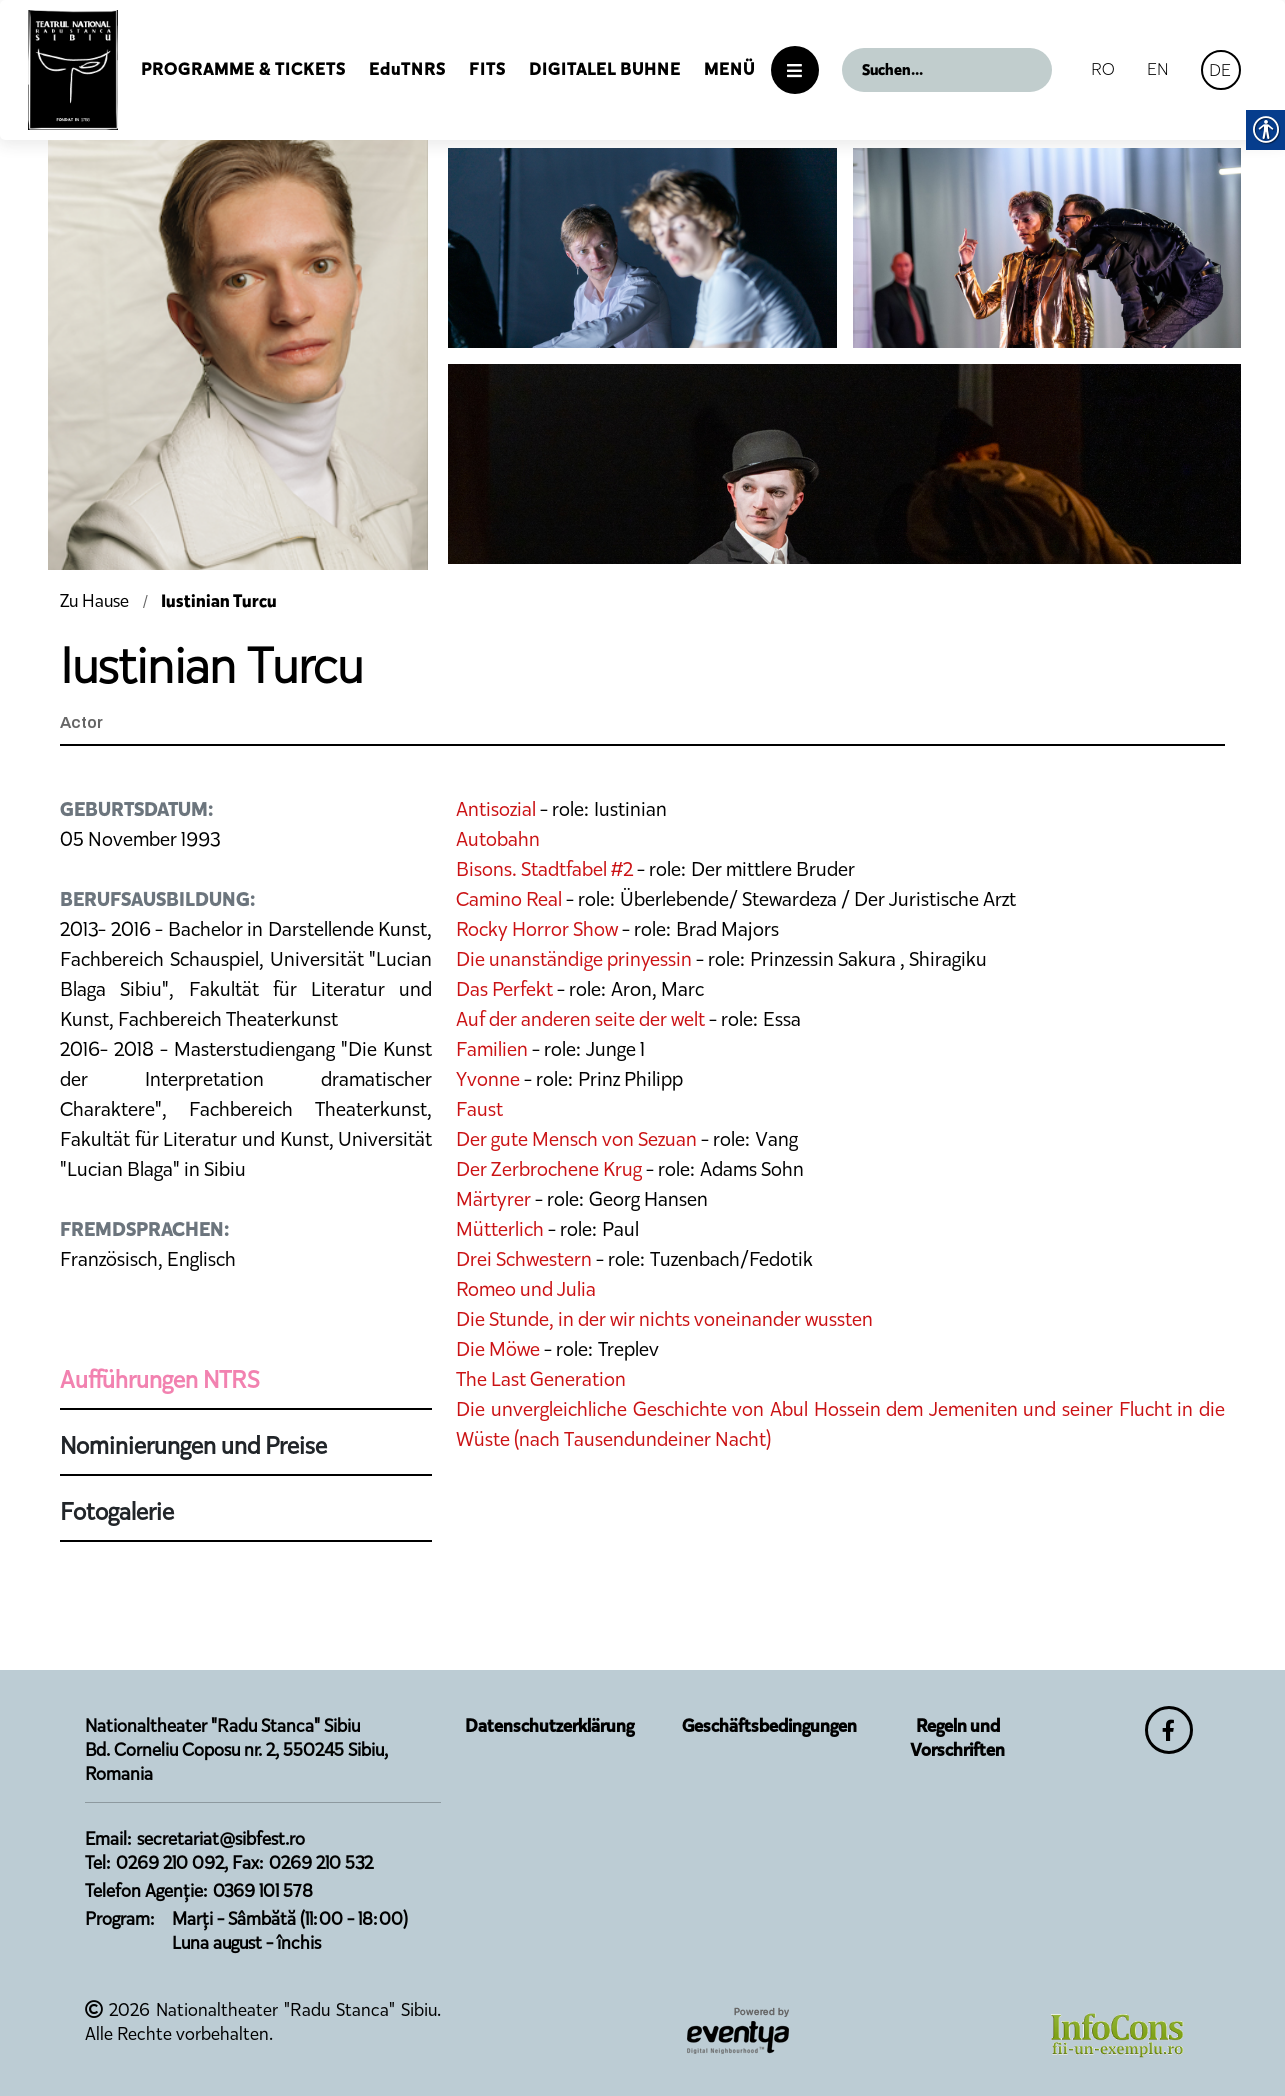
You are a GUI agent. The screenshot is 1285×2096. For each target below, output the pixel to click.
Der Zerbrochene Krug (549, 1169)
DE (1220, 70)
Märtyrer (493, 1199)
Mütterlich (500, 1229)
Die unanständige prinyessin (574, 959)
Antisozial (496, 809)
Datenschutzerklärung (549, 1726)
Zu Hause (96, 601)
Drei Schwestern (524, 1259)
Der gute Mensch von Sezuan (576, 1139)
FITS (487, 69)
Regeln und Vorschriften (957, 1738)
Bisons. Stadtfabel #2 (544, 869)
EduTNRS (407, 69)
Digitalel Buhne (605, 69)
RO (1103, 69)
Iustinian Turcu (219, 601)
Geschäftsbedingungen (769, 1726)
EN (1158, 69)
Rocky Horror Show (537, 929)
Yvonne (488, 1079)
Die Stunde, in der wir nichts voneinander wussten (664, 1319)
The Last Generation (541, 1379)
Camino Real (509, 899)
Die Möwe (498, 1349)
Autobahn (498, 839)
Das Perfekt (506, 989)
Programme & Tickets (243, 69)
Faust (479, 1109)
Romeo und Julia (526, 1289)
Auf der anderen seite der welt (580, 1019)
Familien (492, 1049)
